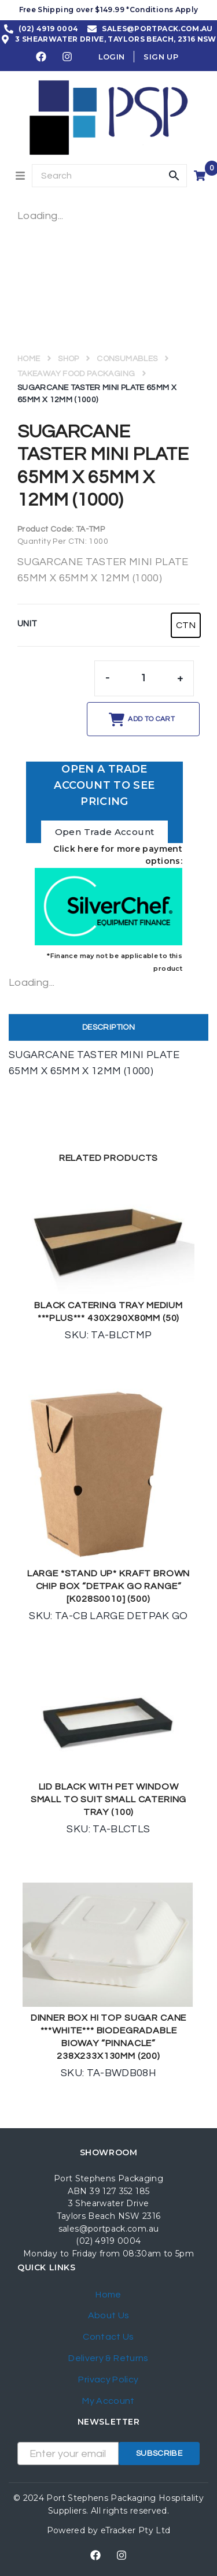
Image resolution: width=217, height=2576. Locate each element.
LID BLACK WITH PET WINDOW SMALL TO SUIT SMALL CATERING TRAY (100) (109, 1799)
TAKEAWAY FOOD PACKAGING (76, 374)
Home (28, 359)
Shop (68, 359)
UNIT (27, 623)
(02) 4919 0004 (108, 2241)
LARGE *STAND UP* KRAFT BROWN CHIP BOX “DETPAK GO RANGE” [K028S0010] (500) (108, 1586)
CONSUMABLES (127, 359)
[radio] (186, 625)
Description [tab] (108, 1027)
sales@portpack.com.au (108, 2229)
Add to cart (151, 719)
